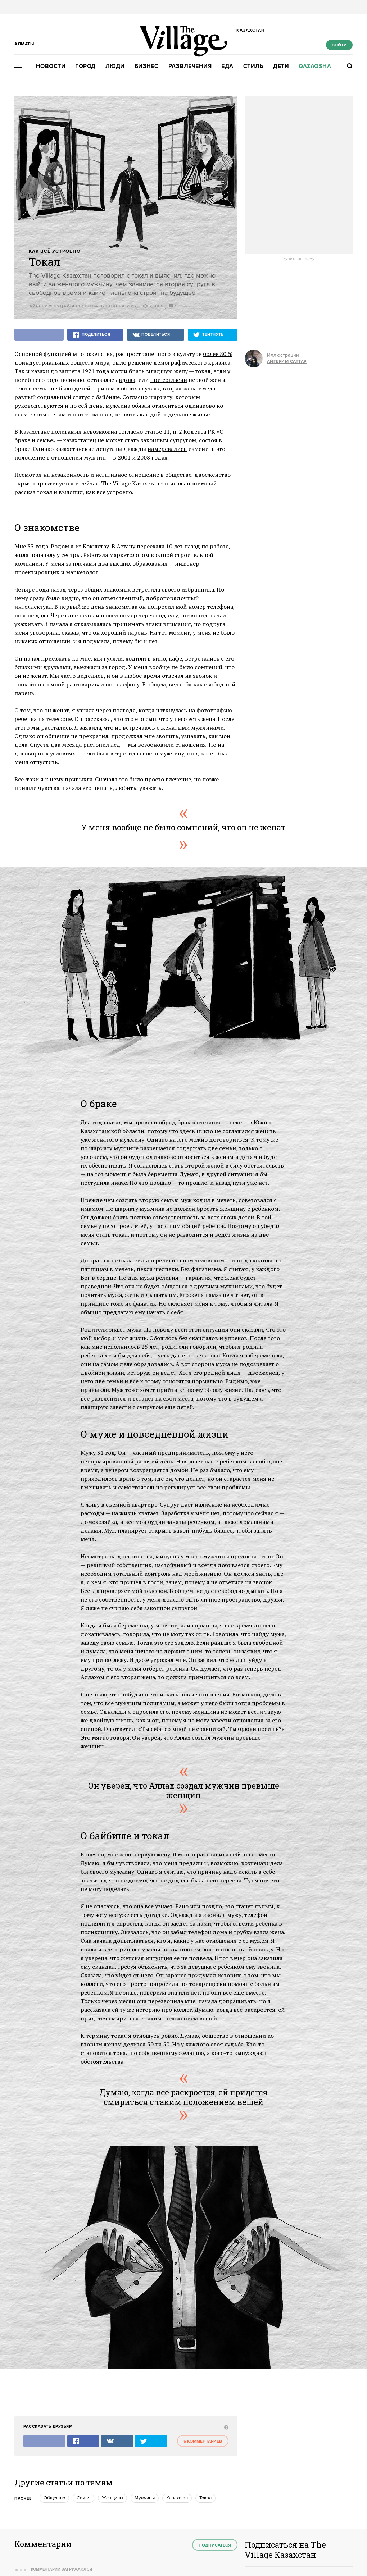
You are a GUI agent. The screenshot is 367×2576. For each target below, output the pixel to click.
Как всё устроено (55, 251)
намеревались (167, 449)
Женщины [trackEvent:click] (112, 2498)
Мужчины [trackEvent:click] (145, 2498)
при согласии (168, 380)
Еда (227, 66)
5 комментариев (203, 2441)
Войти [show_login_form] (339, 45)
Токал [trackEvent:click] (205, 2498)
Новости (51, 66)
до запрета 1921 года (79, 371)
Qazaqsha (315, 66)
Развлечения (190, 66)
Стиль (253, 66)
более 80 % (217, 354)
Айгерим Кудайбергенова (63, 306)
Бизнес (147, 66)
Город (85, 66)
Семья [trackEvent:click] (83, 2498)
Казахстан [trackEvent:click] (177, 2498)
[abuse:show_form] (225, 2427)
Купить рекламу (298, 259)
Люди (115, 66)
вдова (127, 380)
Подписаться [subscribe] (215, 2545)
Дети (281, 66)
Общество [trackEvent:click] (54, 2498)
